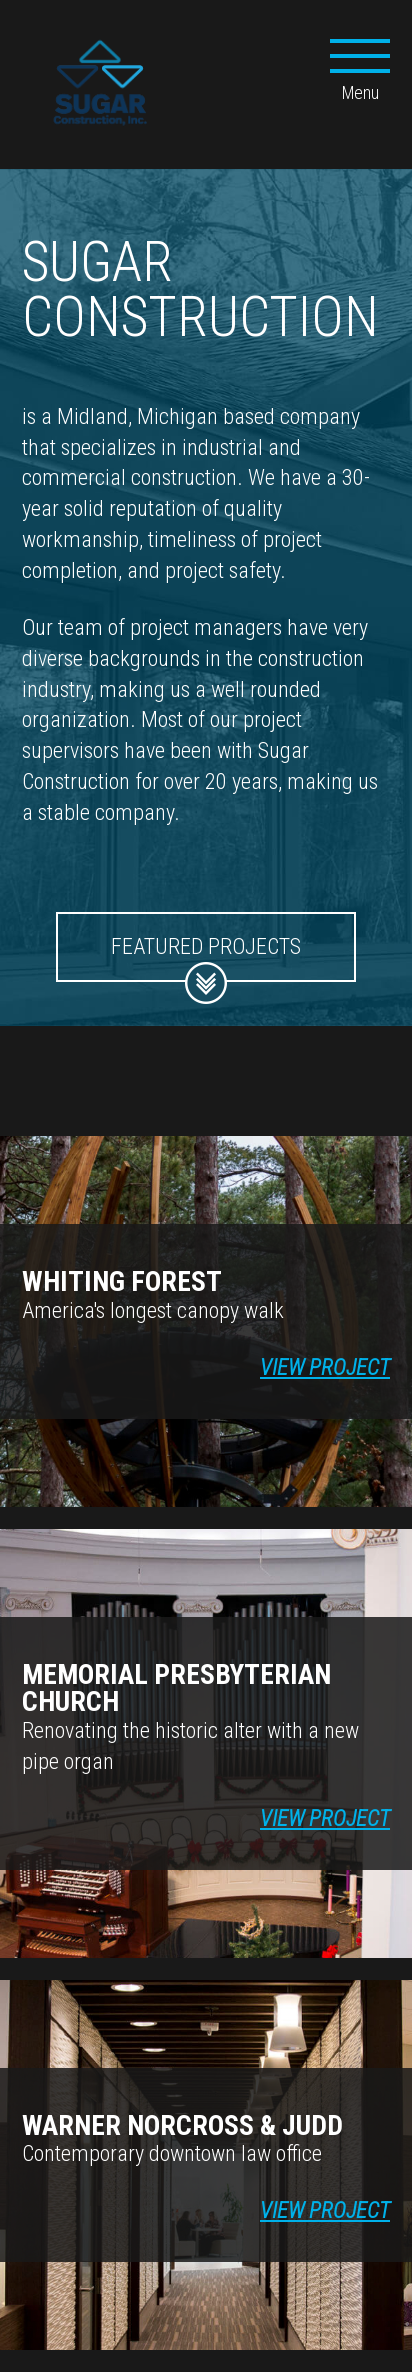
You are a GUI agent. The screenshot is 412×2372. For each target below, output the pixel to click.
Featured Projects (206, 958)
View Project (325, 1367)
